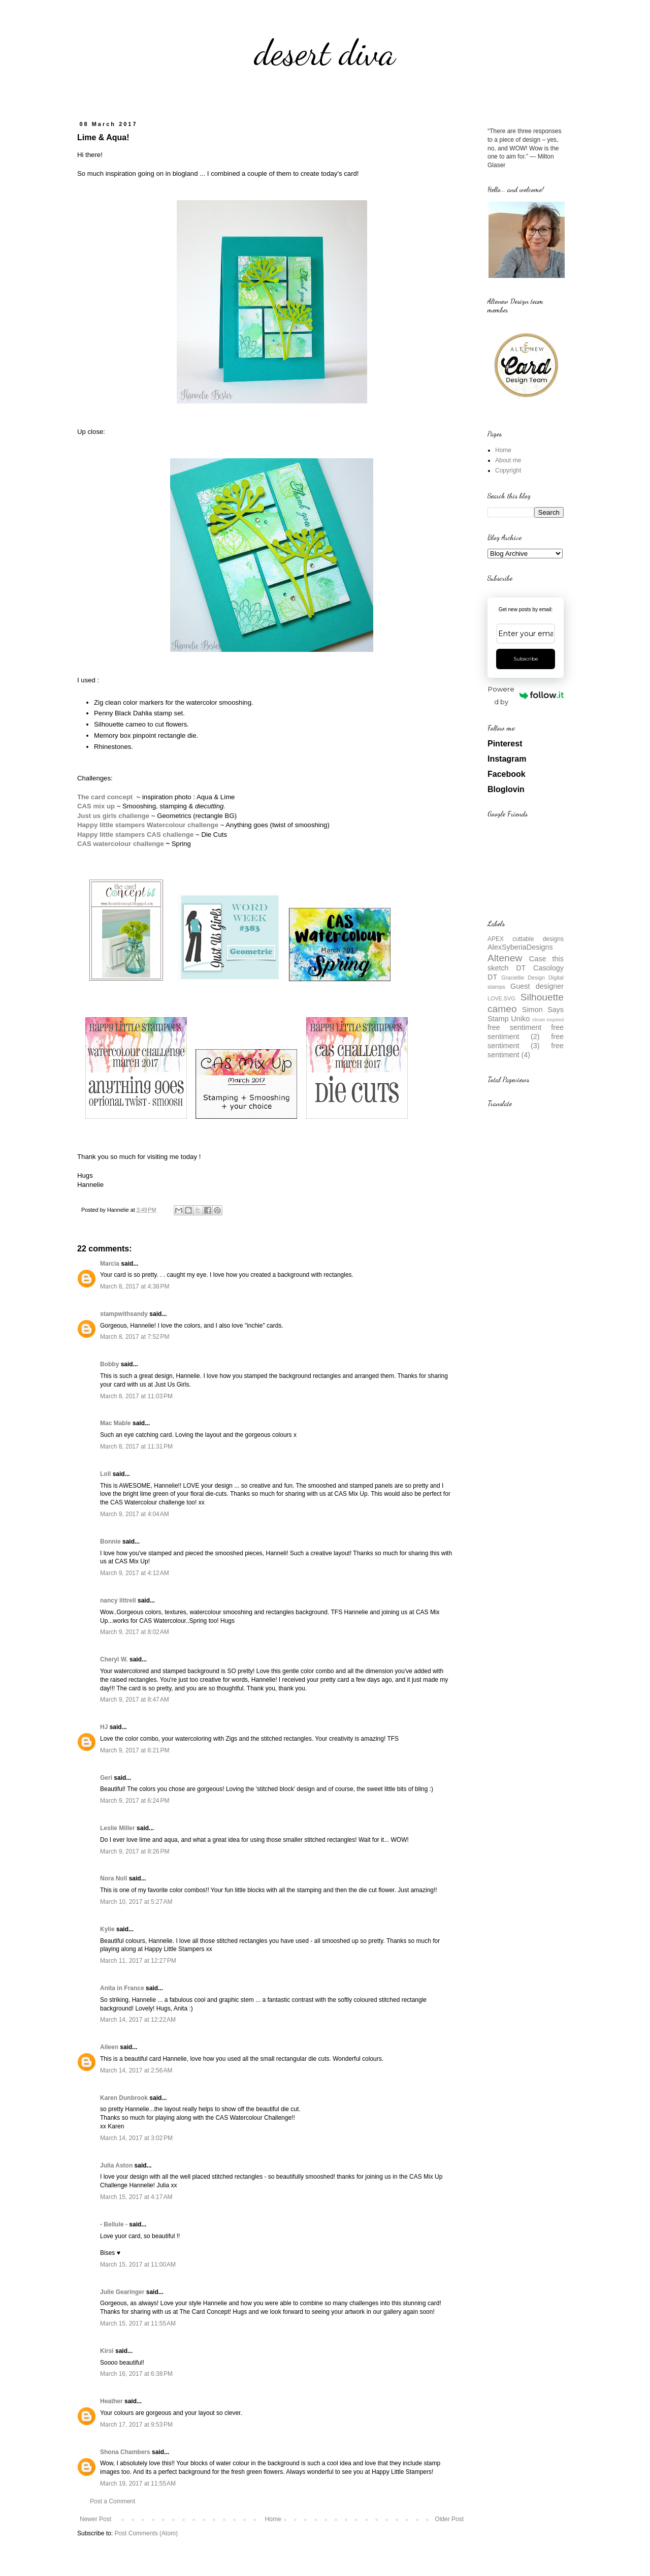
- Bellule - (113, 2224)
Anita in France (122, 1988)
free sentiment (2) (526, 1032)
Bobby (109, 1364)
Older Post (449, 2519)
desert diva (325, 53)
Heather (111, 2401)
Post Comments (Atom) (146, 2533)
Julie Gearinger (122, 2292)
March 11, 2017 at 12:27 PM (138, 1960)
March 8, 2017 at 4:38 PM (134, 1286)
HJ (104, 1727)
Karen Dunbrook (124, 2097)
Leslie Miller (117, 1828)
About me (508, 460)
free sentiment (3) (526, 1041)
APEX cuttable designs (526, 939)
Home (273, 2519)
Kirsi (107, 2350)
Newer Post (95, 2519)
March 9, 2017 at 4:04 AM (134, 1514)
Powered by (526, 695)
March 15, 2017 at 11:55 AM (138, 2323)
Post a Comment (112, 2501)
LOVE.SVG (501, 998)
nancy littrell (118, 1600)
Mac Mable (115, 1423)
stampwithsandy (124, 1313)
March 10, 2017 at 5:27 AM (136, 1901)
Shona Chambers (125, 2452)
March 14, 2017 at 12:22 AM (138, 2019)
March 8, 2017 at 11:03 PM (136, 1396)
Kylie (107, 1929)
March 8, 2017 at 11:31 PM (136, 1446)
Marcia (109, 1263)
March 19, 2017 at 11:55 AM (138, 2483)
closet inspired (548, 1019)
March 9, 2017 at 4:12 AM (134, 1573)
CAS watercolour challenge (120, 843)
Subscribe (525, 658)
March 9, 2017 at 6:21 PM (134, 1750)
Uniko (520, 1019)
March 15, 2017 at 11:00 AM (138, 2264)
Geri (106, 1777)
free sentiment (514, 1027)
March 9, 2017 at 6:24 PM (134, 1800)
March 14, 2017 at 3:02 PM (136, 2138)
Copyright (508, 470)
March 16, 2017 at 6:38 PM (136, 2373)
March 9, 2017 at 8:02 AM (134, 1632)
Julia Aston (116, 2165)
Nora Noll (113, 1878)
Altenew (505, 958)
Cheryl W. (114, 1659)
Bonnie (110, 1541)
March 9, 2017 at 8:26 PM (134, 1851)
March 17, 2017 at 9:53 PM (136, 2424)
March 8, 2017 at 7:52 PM (134, 1336)
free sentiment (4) (526, 1050)
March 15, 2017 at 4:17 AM (136, 2197)
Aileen (109, 2047)
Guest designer (537, 986)
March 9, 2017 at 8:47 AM (134, 1699)
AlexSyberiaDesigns (520, 947)
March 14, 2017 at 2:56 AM (136, 2070)
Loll (105, 1474)
